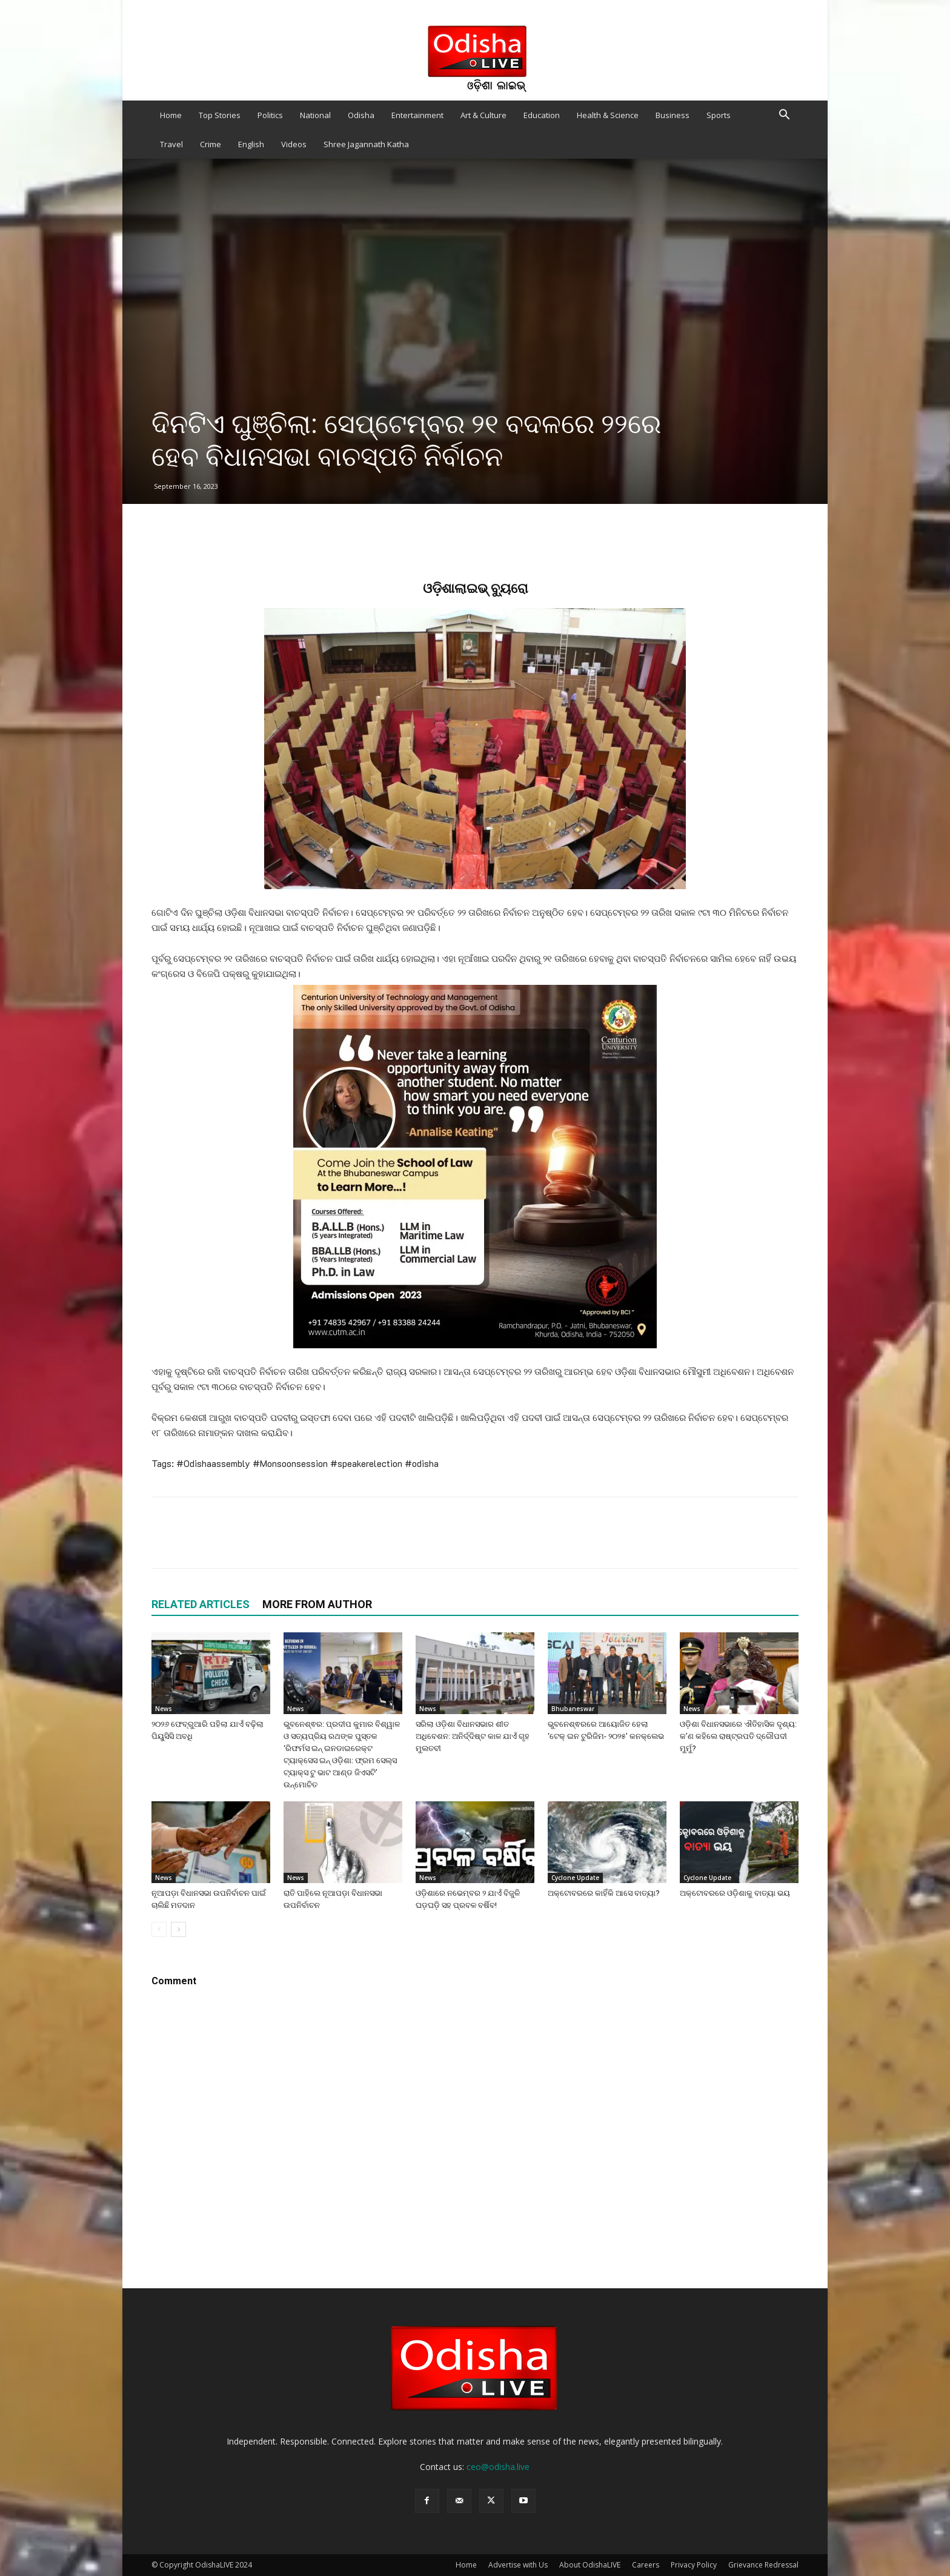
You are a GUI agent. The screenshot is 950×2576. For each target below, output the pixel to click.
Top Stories (220, 115)
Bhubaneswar (572, 1708)
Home (171, 115)
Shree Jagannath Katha (366, 144)
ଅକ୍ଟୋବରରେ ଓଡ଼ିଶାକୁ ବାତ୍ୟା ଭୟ (735, 1893)
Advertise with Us (518, 2565)
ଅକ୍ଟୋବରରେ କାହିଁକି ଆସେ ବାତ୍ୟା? (604, 1893)
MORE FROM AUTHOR (317, 1604)
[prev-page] (159, 1929)
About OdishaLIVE (589, 2565)
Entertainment (417, 115)
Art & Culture (483, 115)
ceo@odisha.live (498, 2466)
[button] (784, 116)
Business (672, 115)
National (315, 115)
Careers (645, 2565)
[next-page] (178, 1929)
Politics (270, 115)
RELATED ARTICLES (200, 1604)
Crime (210, 144)
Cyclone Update (575, 1877)
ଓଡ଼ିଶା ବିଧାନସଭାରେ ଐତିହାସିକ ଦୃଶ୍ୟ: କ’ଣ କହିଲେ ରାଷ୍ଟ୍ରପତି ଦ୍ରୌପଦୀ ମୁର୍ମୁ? (738, 1736)
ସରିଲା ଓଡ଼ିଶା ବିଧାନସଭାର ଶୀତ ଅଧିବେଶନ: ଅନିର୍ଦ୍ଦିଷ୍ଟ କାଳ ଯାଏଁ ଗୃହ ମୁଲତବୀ (473, 1736)
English (251, 144)
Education (541, 115)
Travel (171, 144)
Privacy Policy (694, 2565)
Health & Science (608, 115)
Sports (718, 115)
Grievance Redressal (763, 2565)
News (163, 1708)
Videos (294, 144)
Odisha (361, 115)
